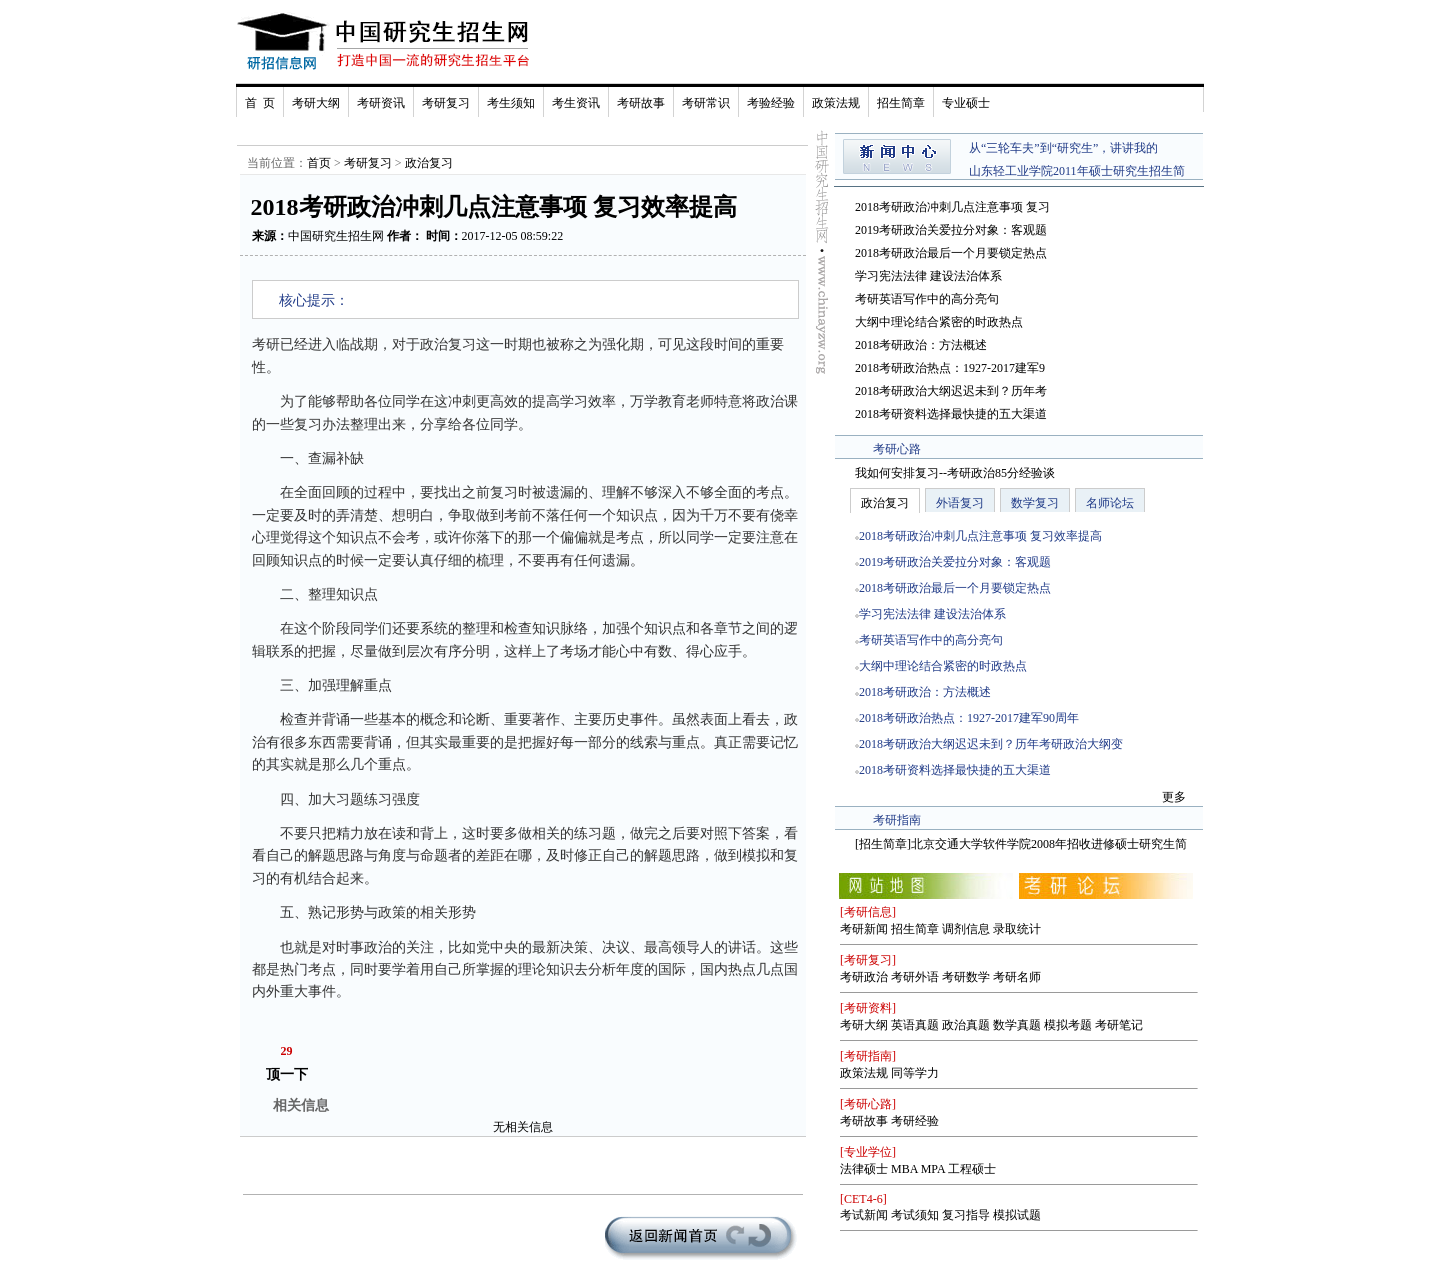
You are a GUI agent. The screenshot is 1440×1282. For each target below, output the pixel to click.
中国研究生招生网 (336, 236)
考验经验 (771, 103)
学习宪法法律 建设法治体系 (928, 276)
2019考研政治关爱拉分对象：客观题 (951, 230)
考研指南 (897, 820)
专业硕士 (966, 103)
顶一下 (287, 1074)
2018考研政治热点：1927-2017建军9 (950, 368)
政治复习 (429, 163)
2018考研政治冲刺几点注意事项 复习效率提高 (980, 536)
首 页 (260, 103)
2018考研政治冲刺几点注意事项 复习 (952, 207)
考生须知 (511, 103)
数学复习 (1035, 503)
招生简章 (901, 103)
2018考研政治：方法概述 (921, 345)
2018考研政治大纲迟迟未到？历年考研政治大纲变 (991, 744)
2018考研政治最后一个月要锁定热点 (951, 253)
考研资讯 (381, 103)
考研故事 (641, 103)
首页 (319, 163)
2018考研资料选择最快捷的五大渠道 (951, 414)
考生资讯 (576, 103)
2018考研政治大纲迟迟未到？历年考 (951, 391)
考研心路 (897, 449)
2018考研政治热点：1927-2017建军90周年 (969, 718)
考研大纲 (316, 103)
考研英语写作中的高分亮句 (927, 299)
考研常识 (706, 103)
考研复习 (446, 103)
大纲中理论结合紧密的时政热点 (939, 322)
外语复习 (960, 503)
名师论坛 (1110, 503)
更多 (1174, 797)
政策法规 (836, 103)
